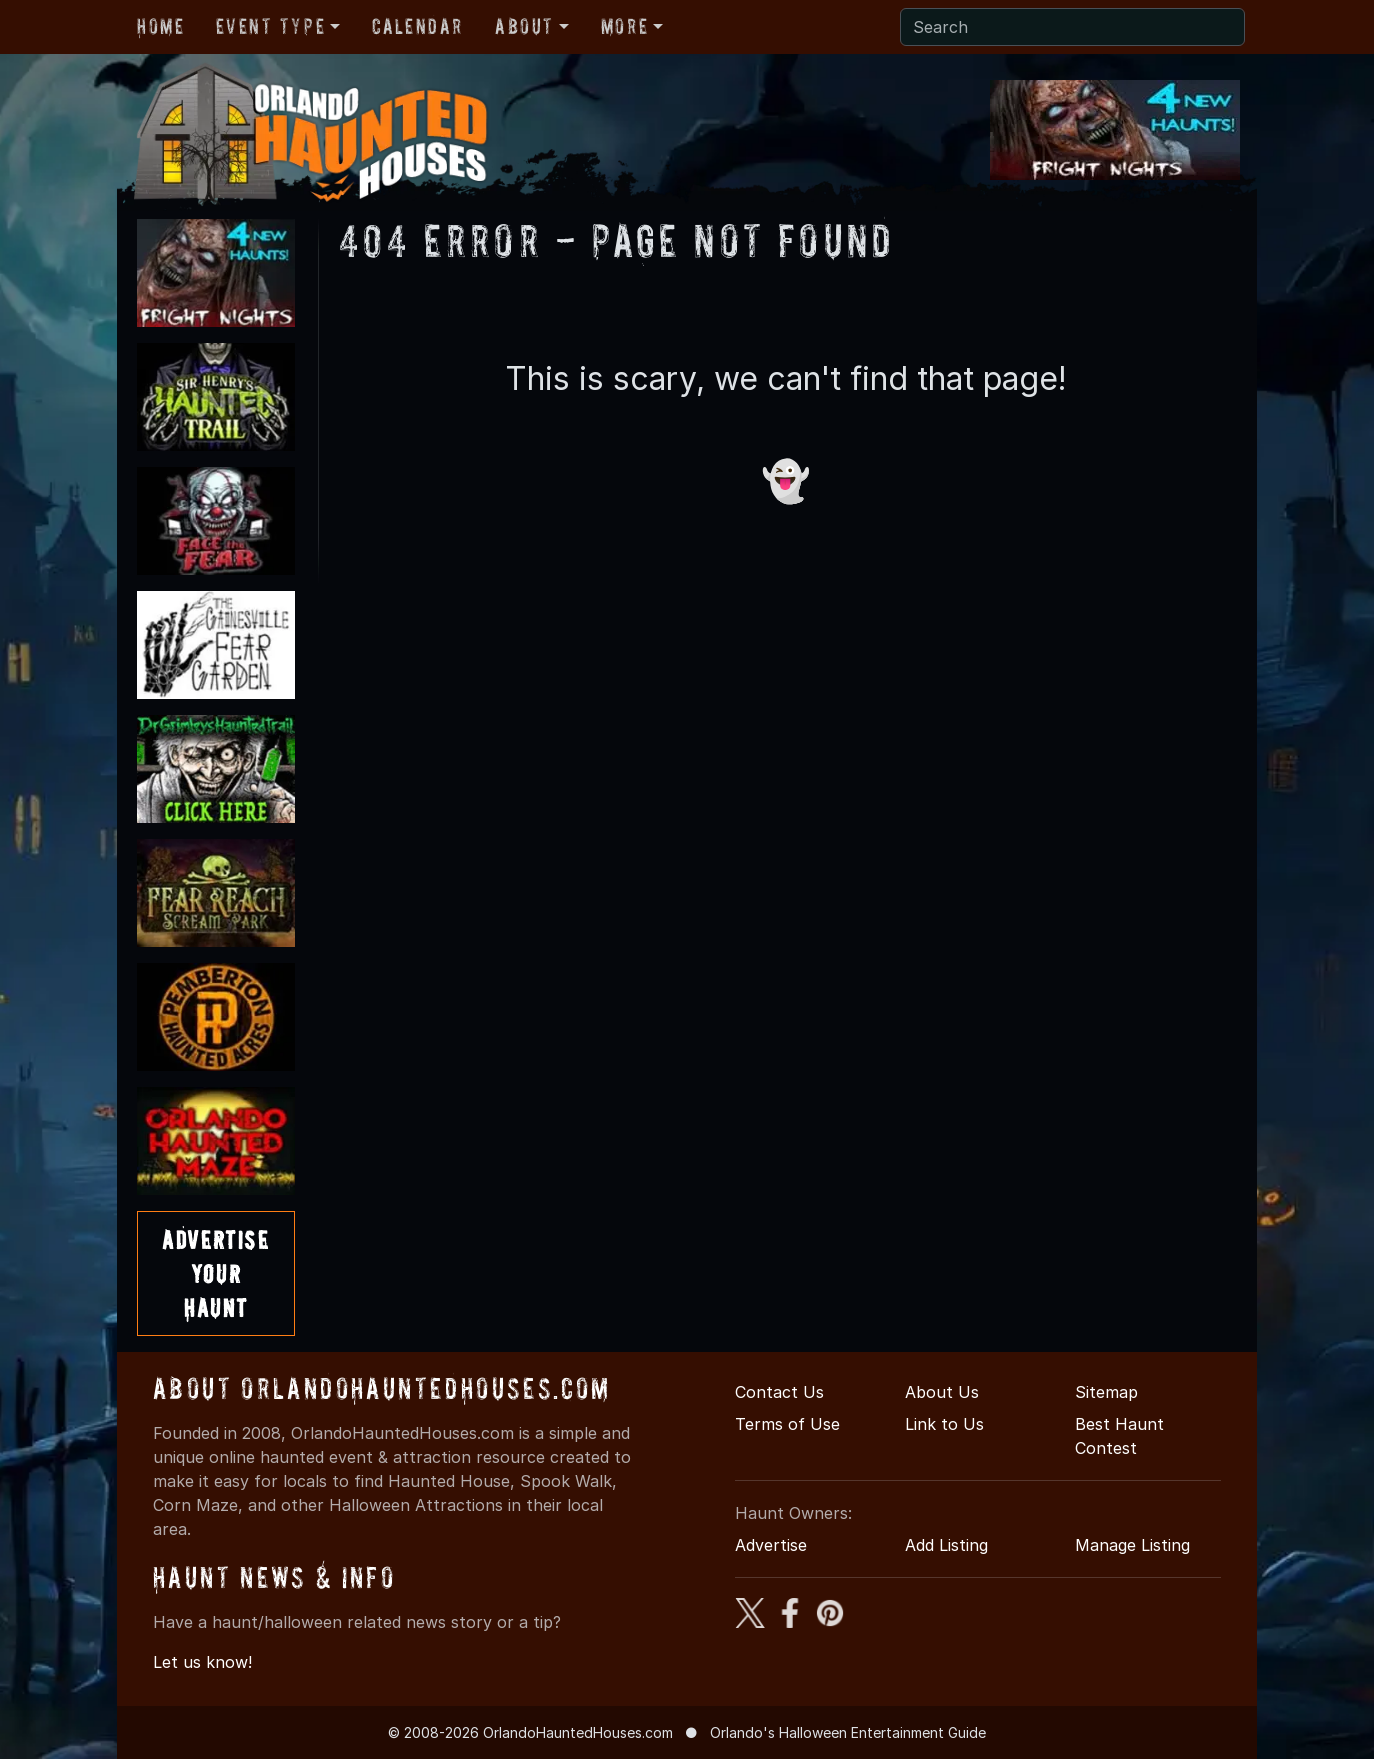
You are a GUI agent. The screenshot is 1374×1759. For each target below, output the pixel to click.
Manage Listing (1132, 1545)
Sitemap (1106, 1392)
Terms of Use (787, 1424)
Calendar (417, 26)
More (624, 26)
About (524, 26)
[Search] (1072, 27)
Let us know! (202, 1662)
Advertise (771, 1545)
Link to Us (944, 1424)
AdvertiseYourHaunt (215, 1273)
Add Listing (946, 1545)
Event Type (270, 26)
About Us (942, 1392)
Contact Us (779, 1392)
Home (160, 26)
